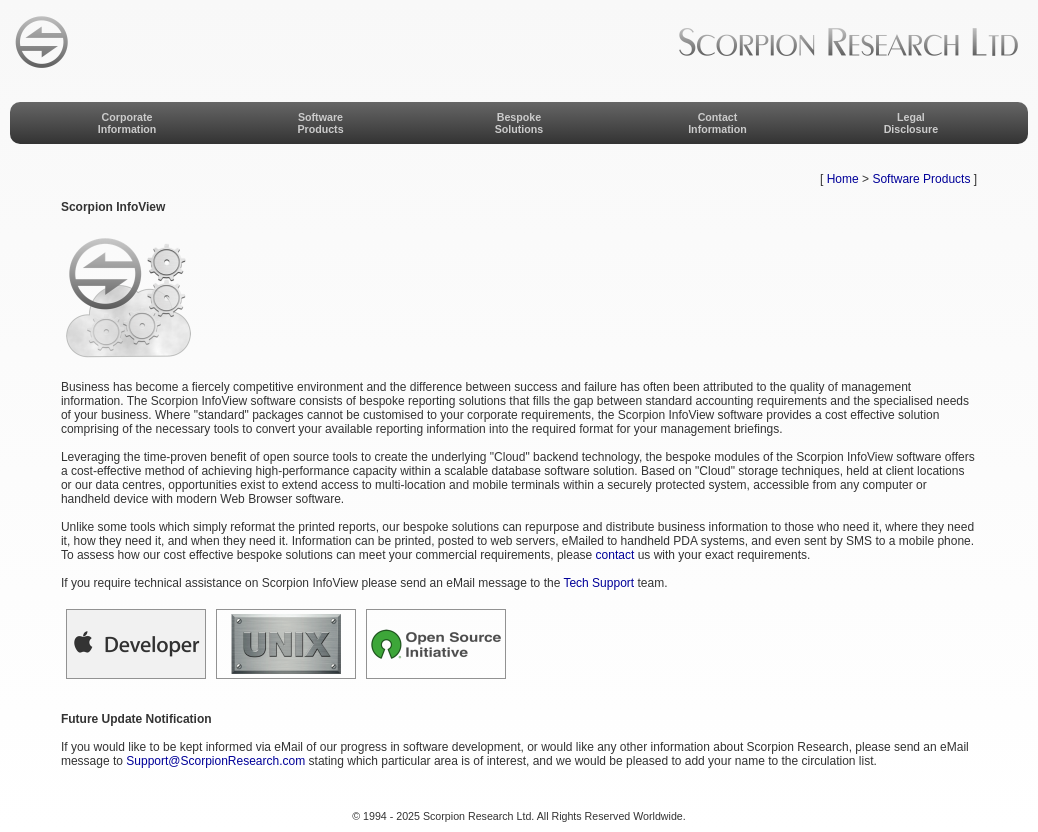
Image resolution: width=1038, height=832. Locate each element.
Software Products (921, 179)
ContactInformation (717, 123)
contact (615, 555)
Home (843, 179)
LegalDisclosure (911, 123)
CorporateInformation (127, 123)
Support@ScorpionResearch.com (215, 761)
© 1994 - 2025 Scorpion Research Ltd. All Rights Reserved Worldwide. (518, 816)
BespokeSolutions (519, 123)
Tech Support (598, 583)
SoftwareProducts (320, 123)
